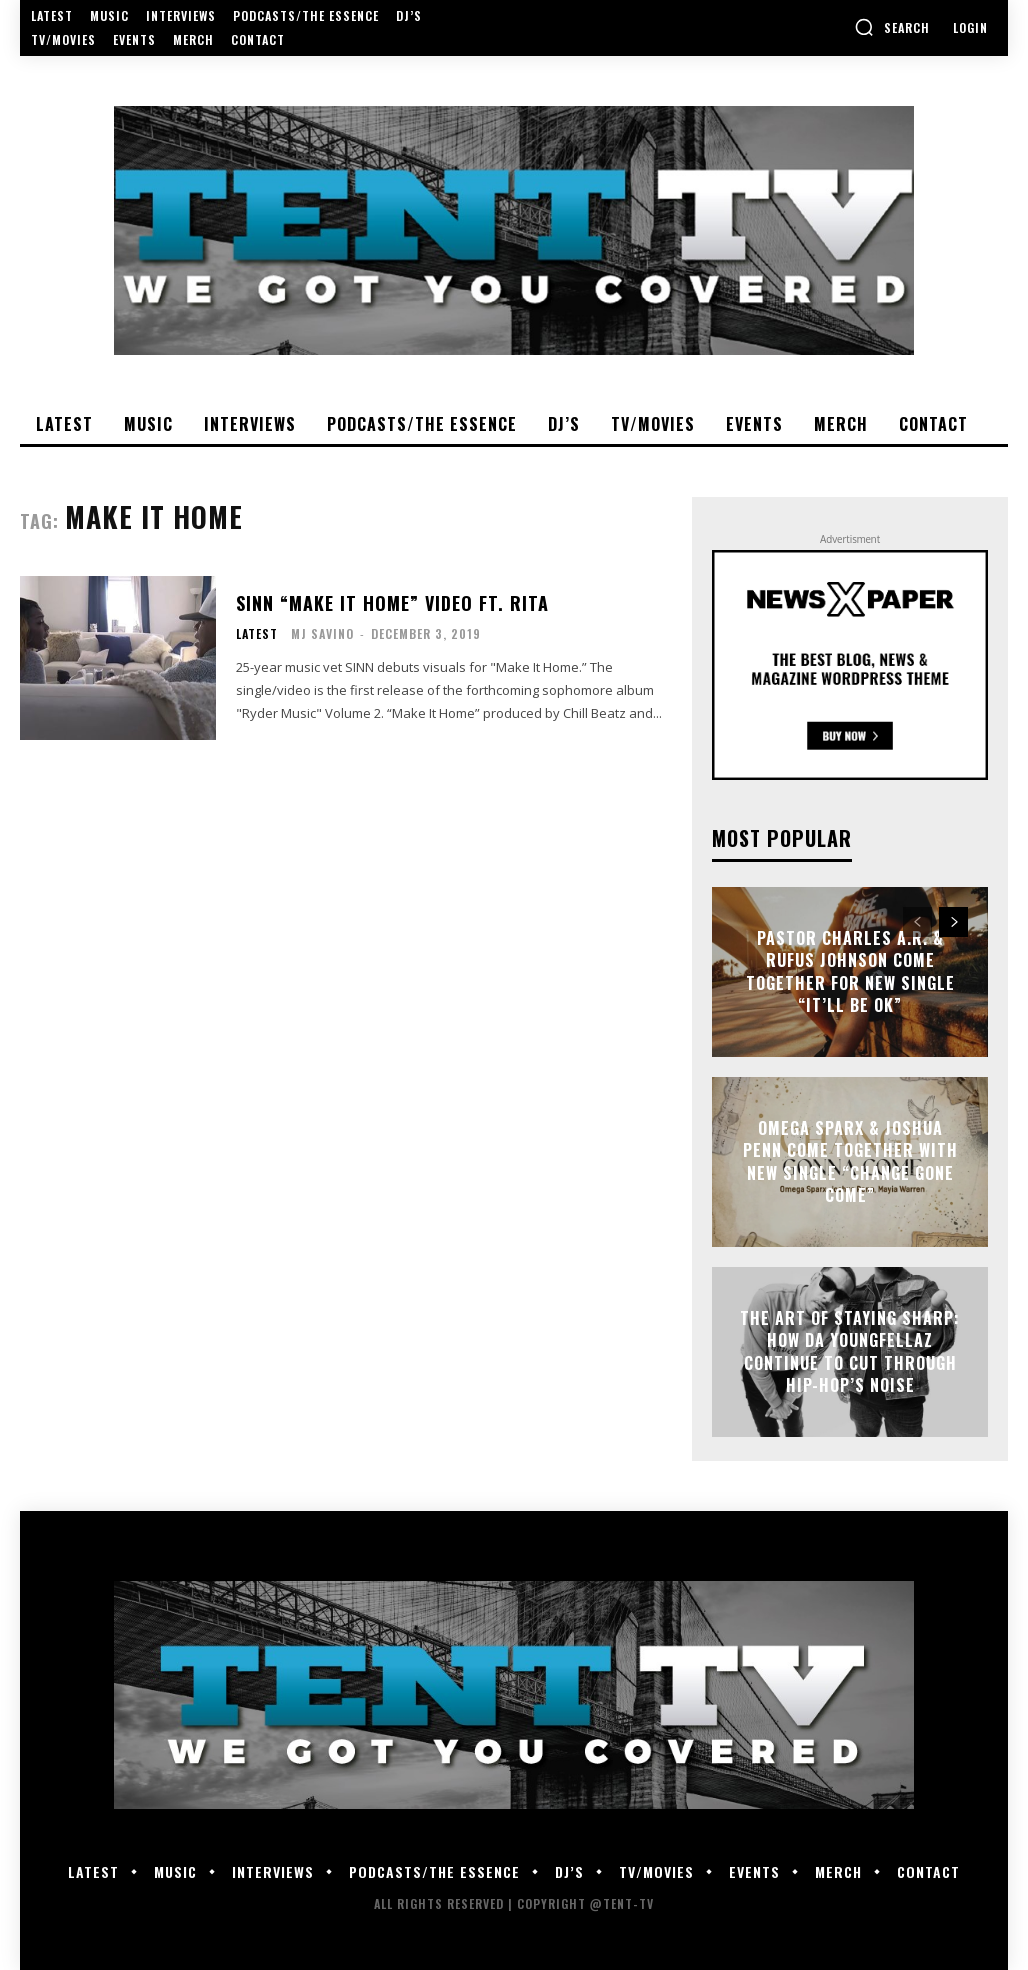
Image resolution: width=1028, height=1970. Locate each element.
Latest (257, 634)
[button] (892, 27)
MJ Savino (322, 633)
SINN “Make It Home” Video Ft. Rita (392, 603)
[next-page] (953, 922)
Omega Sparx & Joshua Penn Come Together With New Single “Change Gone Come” (850, 1161)
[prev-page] (917, 922)
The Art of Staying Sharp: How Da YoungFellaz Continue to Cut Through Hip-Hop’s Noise (850, 1351)
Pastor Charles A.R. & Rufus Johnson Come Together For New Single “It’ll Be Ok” (850, 971)
